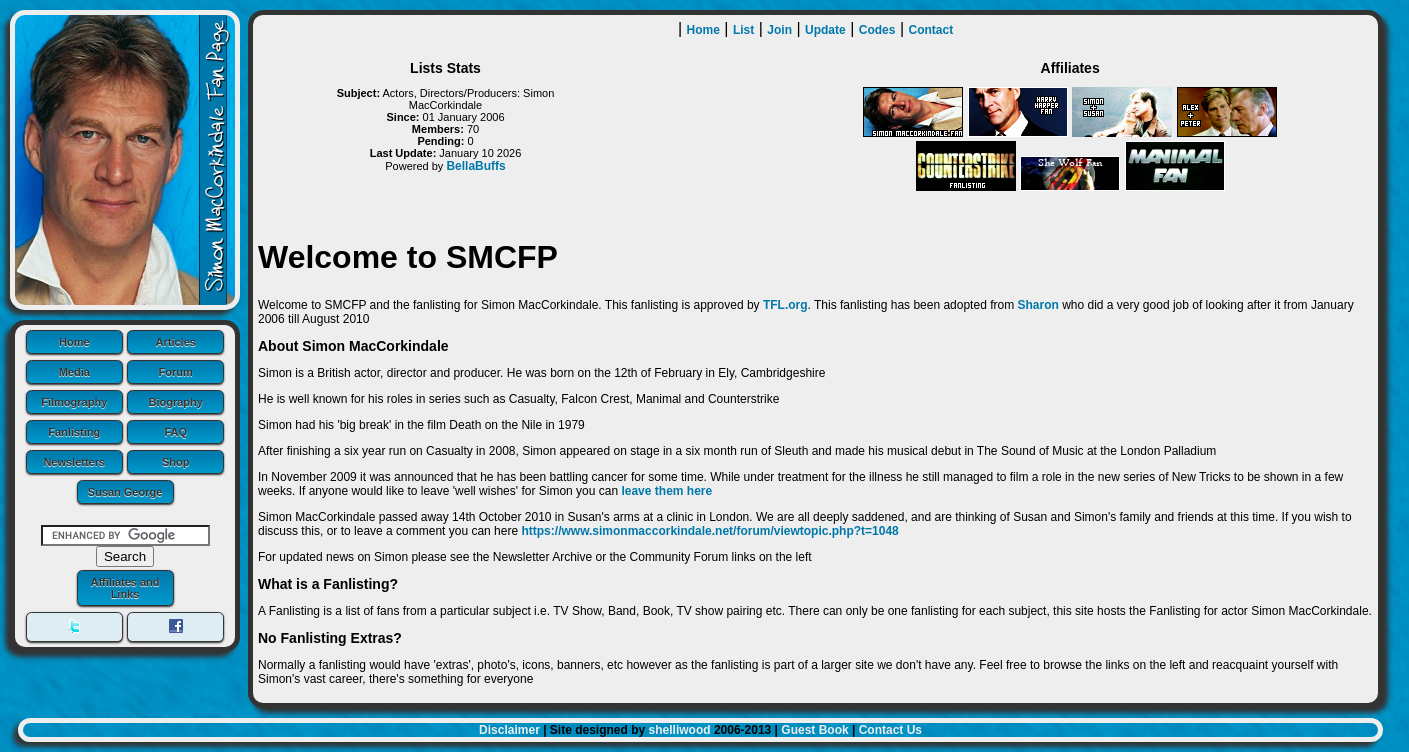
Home (74, 342)
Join (779, 30)
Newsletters (74, 462)
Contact (931, 30)
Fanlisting (74, 432)
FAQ (175, 432)
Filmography (74, 402)
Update (825, 30)
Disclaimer (509, 730)
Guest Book (814, 730)
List (743, 30)
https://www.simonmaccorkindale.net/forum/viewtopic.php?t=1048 (709, 531)
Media (74, 372)
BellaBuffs (475, 166)
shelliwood (680, 730)
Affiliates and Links (124, 588)
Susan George (125, 492)
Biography (176, 402)
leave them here (666, 491)
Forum (176, 372)
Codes (877, 30)
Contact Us (890, 730)
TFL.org (785, 305)
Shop (176, 462)
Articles (176, 342)
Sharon (1037, 305)
